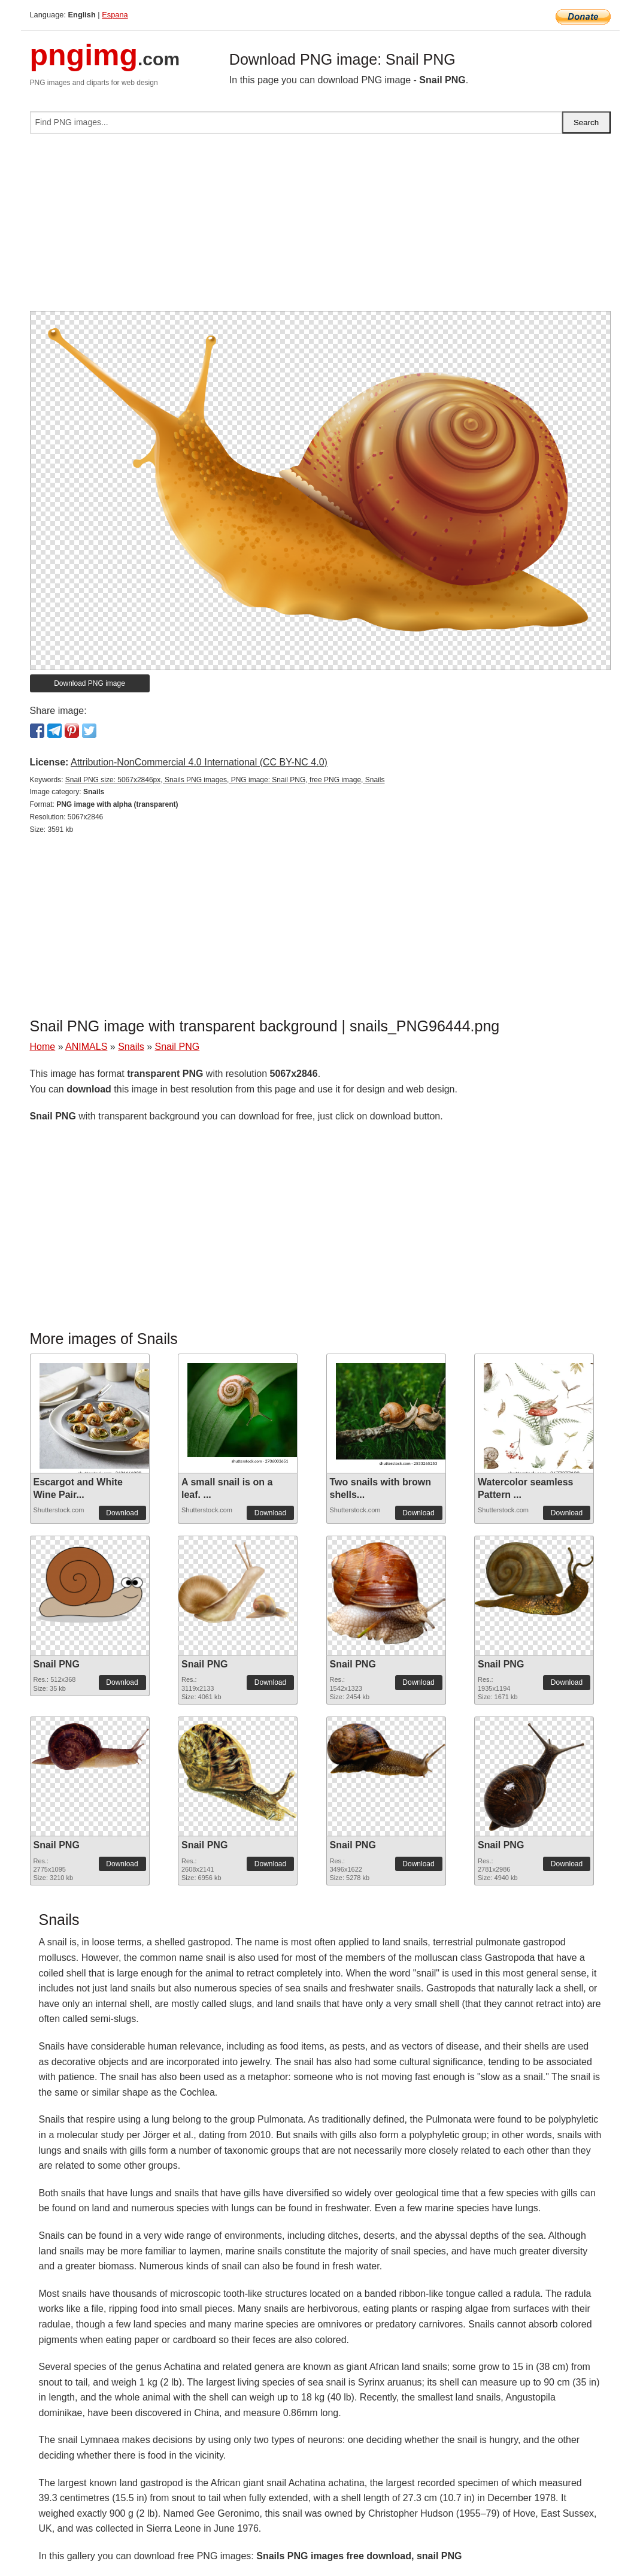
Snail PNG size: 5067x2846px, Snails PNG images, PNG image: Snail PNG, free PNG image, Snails (225, 780)
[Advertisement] (320, 227)
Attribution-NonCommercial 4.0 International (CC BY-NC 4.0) (199, 762)
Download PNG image (89, 683)
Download (122, 1513)
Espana (115, 14)
